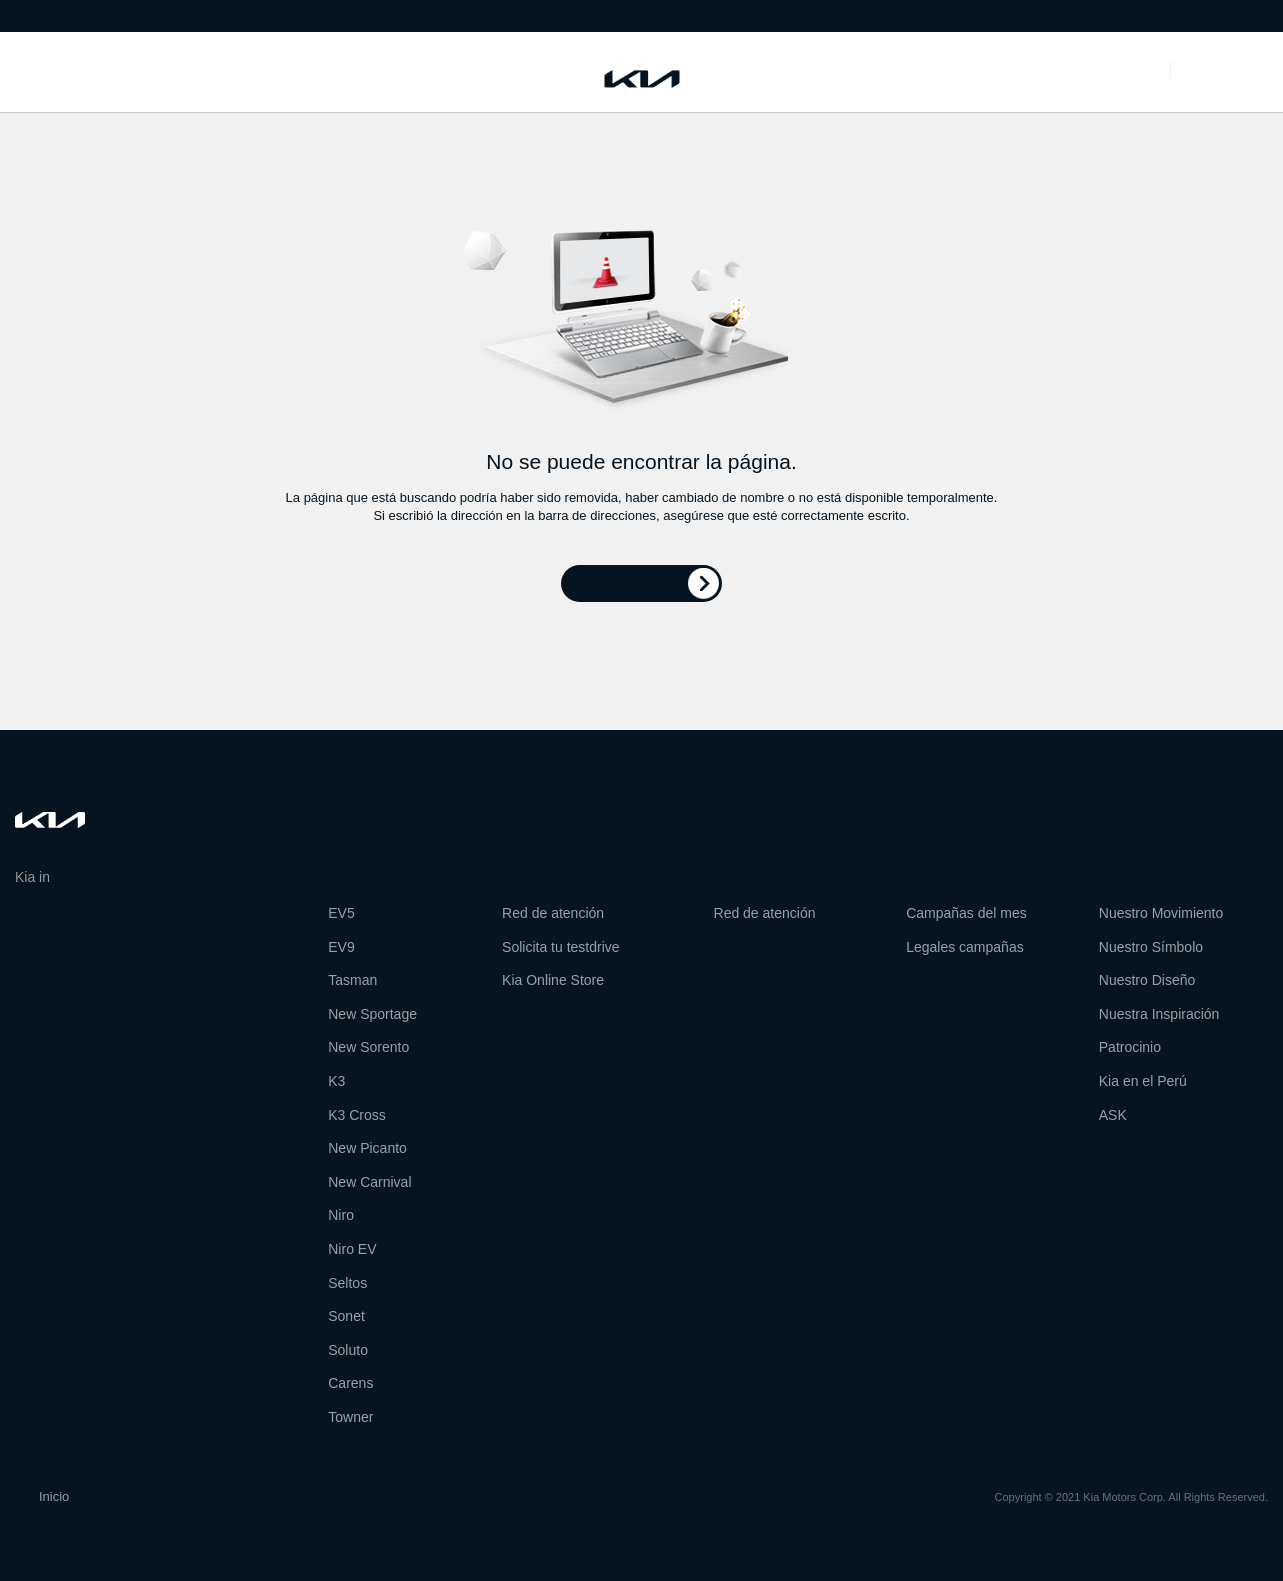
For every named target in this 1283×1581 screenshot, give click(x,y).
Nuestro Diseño (1147, 980)
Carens (350, 1383)
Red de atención (186, 14)
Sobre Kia (99, 14)
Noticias (29, 14)
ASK (1113, 1115)
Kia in (45, 877)
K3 (336, 1081)
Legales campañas (965, 947)
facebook (27, 929)
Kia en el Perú (1143, 1081)
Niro (341, 1215)
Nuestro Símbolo (1151, 947)
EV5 (341, 913)
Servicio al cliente (311, 71)
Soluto (348, 1350)
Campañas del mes (966, 913)
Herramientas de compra (154, 71)
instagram (140, 929)
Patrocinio (1130, 1047)
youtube (178, 929)
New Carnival (369, 1182)
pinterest (102, 929)
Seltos (347, 1283)
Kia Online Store (553, 980)
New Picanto (367, 1148)
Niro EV (352, 1249)
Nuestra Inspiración (1159, 1014)
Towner (350, 1417)
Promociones (1091, 71)
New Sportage (372, 1014)
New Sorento (368, 1047)
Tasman (352, 980)
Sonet (346, 1316)
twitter (65, 929)
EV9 (341, 947)
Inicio (54, 1496)
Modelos (28, 71)
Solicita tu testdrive (561, 947)
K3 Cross (357, 1115)
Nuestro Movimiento (1161, 913)
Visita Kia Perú (285, 14)
